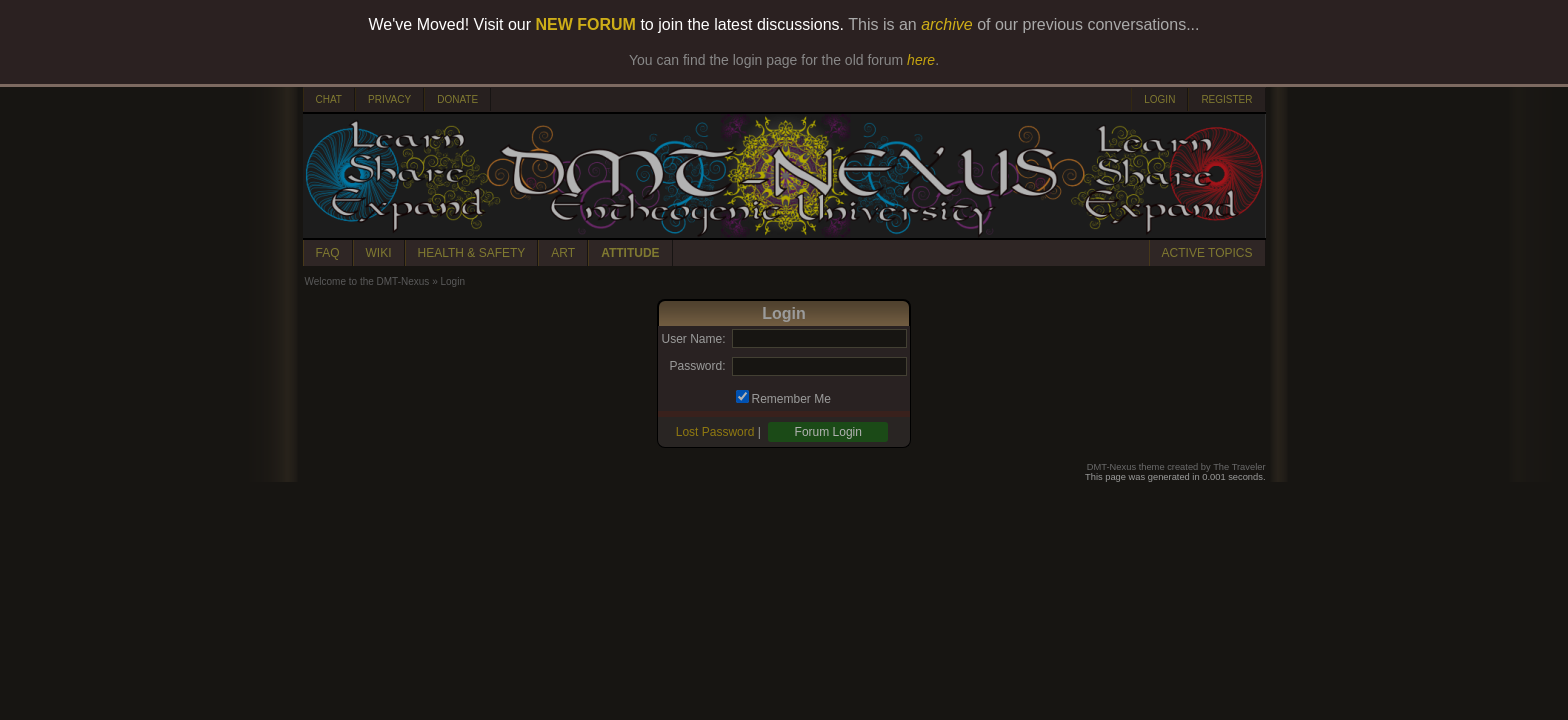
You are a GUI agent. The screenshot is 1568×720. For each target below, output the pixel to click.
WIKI (379, 253)
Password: (697, 366)
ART (563, 253)
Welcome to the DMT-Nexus (367, 281)
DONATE (457, 99)
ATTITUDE (630, 253)
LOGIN (1159, 99)
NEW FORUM (586, 24)
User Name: (693, 339)
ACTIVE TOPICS (1207, 253)
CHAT (329, 99)
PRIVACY (389, 99)
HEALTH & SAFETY (472, 253)
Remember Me (791, 399)
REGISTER (1226, 99)
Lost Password (715, 432)
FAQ (328, 253)
